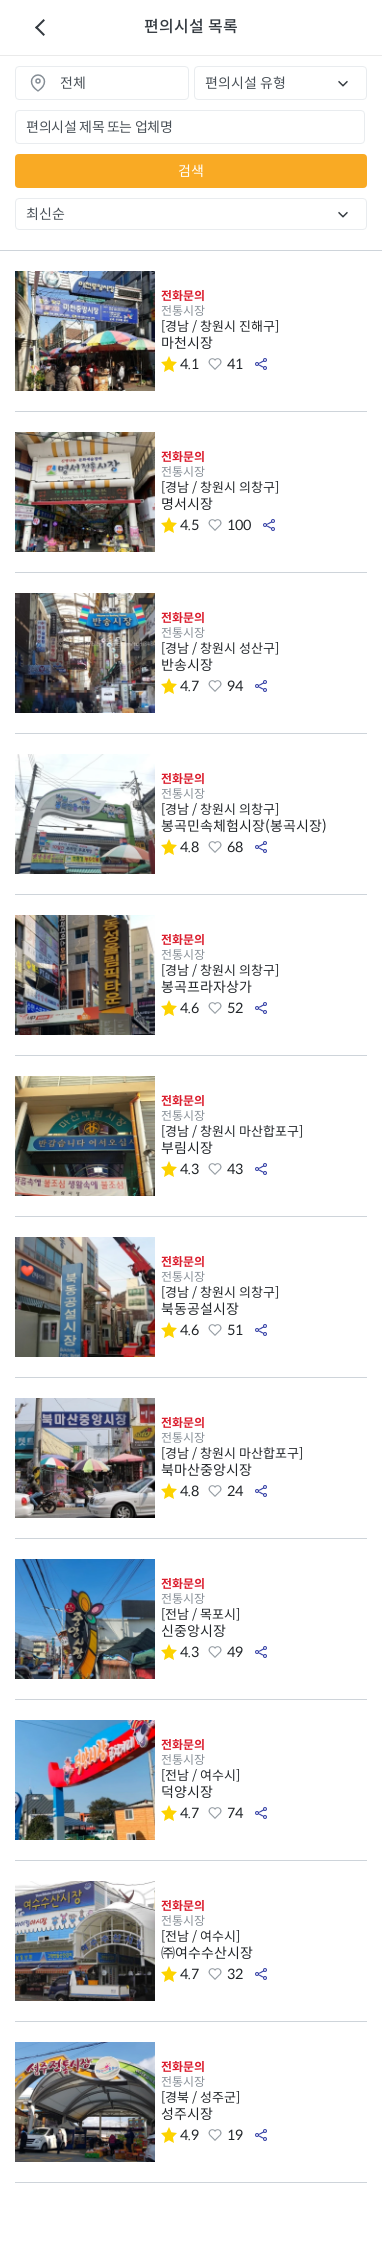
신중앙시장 (264, 1623)
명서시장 (264, 496)
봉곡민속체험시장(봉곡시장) (264, 818)
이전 (40, 28)
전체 (73, 83)
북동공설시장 (264, 1301)
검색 (191, 171)
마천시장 (264, 335)
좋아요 (215, 364)
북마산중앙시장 (264, 1462)
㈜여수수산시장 (264, 1945)
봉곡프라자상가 (264, 979)
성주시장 (264, 2106)
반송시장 (264, 657)
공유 (261, 364)
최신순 (45, 214)
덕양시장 (264, 1784)
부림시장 (264, 1140)
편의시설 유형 (245, 83)
